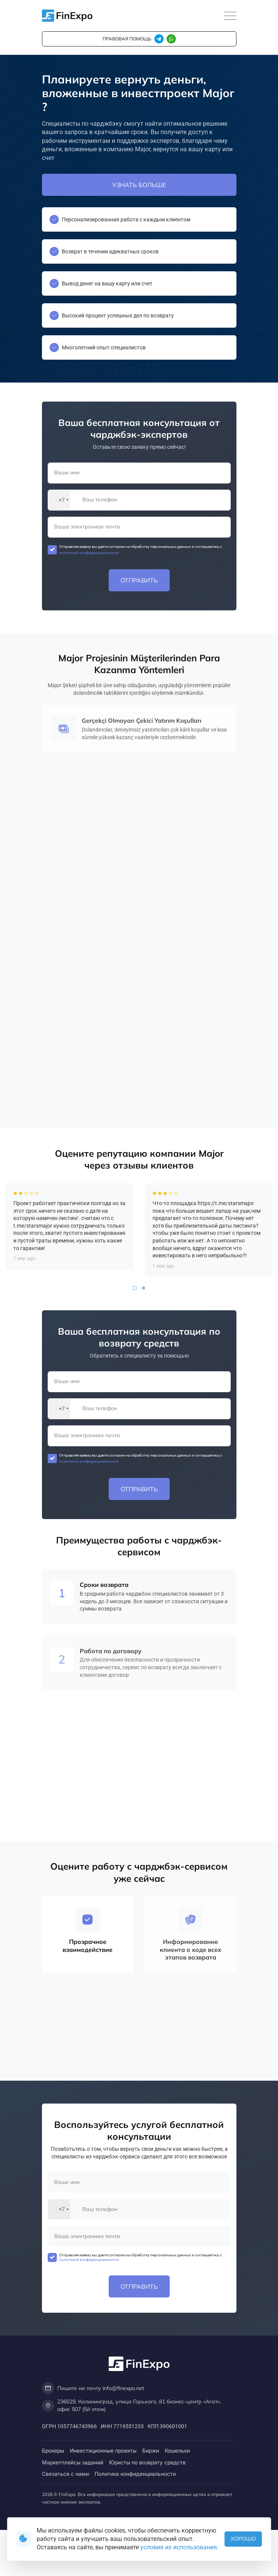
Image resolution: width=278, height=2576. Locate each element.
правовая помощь (127, 39)
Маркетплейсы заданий (72, 2462)
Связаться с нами (65, 2473)
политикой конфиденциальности (89, 553)
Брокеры (53, 2450)
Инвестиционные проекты (103, 2450)
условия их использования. (179, 2547)
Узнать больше (139, 185)
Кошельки (177, 2450)
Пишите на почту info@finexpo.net (93, 2388)
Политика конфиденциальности (135, 2473)
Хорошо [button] (243, 2538)
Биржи (150, 2450)
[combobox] (59, 500)
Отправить (139, 580)
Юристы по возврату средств (147, 2462)
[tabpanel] (69, 1258)
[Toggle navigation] (230, 16)
